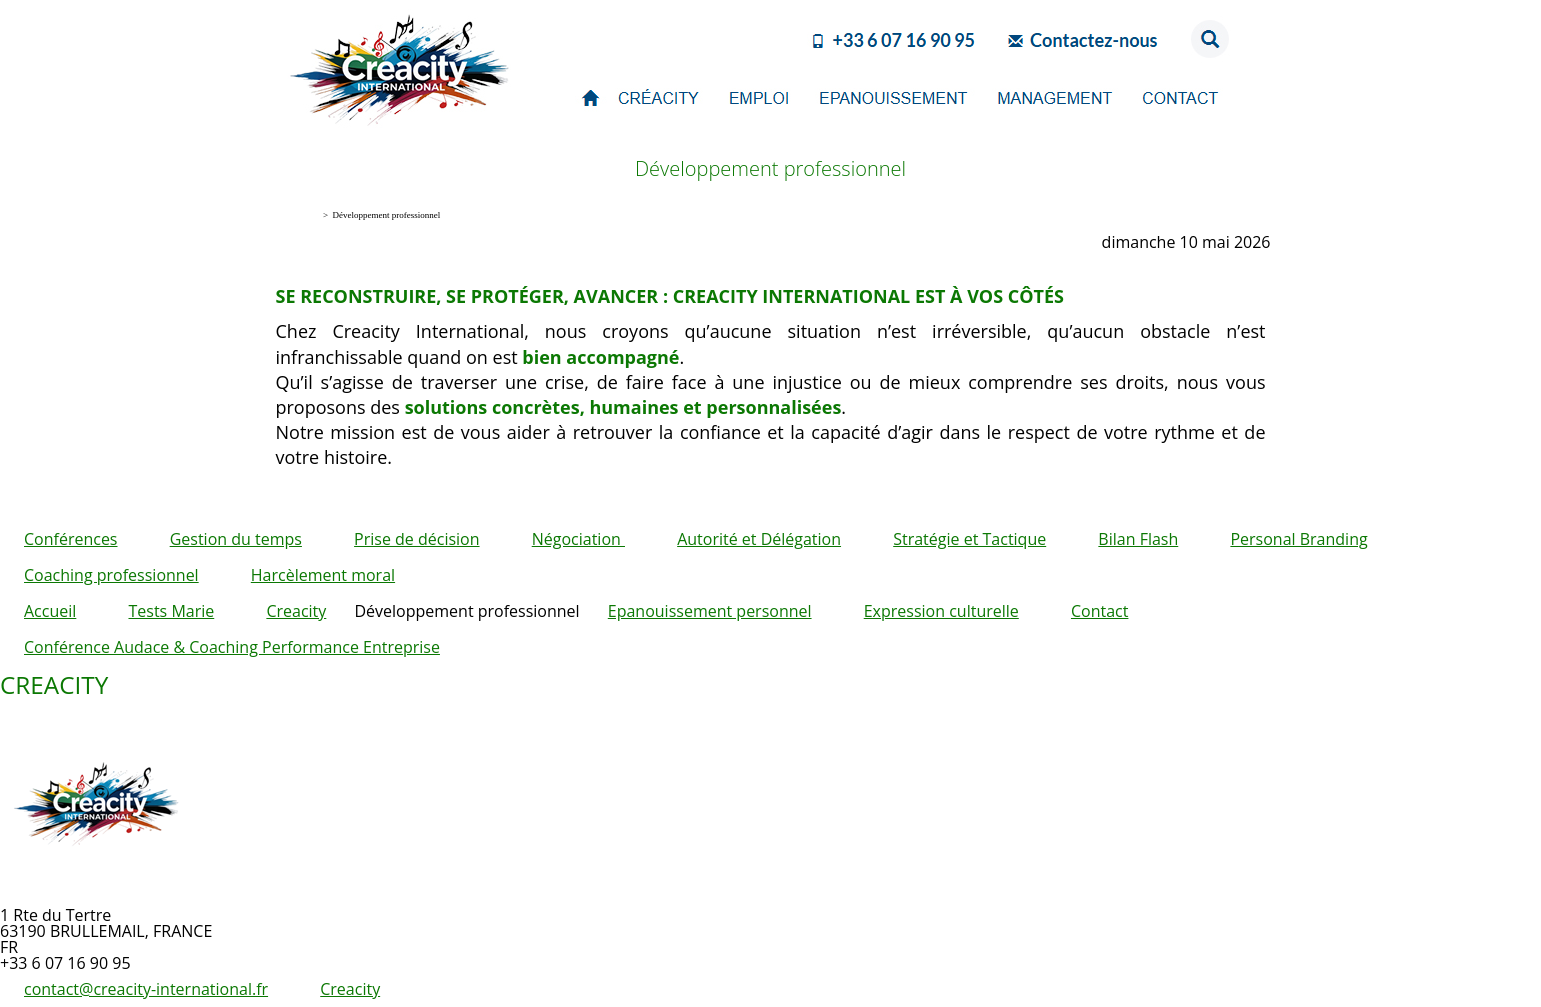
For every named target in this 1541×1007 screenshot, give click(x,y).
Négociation (578, 539)
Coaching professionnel (111, 575)
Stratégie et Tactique (969, 539)
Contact (1099, 611)
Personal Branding (1298, 539)
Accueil (50, 611)
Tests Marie (171, 611)
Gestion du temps (236, 539)
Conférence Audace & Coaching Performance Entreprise (232, 647)
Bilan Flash (1138, 539)
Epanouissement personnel (710, 611)
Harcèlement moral (323, 575)
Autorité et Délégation (759, 539)
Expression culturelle (941, 611)
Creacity (296, 611)
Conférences (71, 539)
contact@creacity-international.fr (146, 989)
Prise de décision (416, 539)
